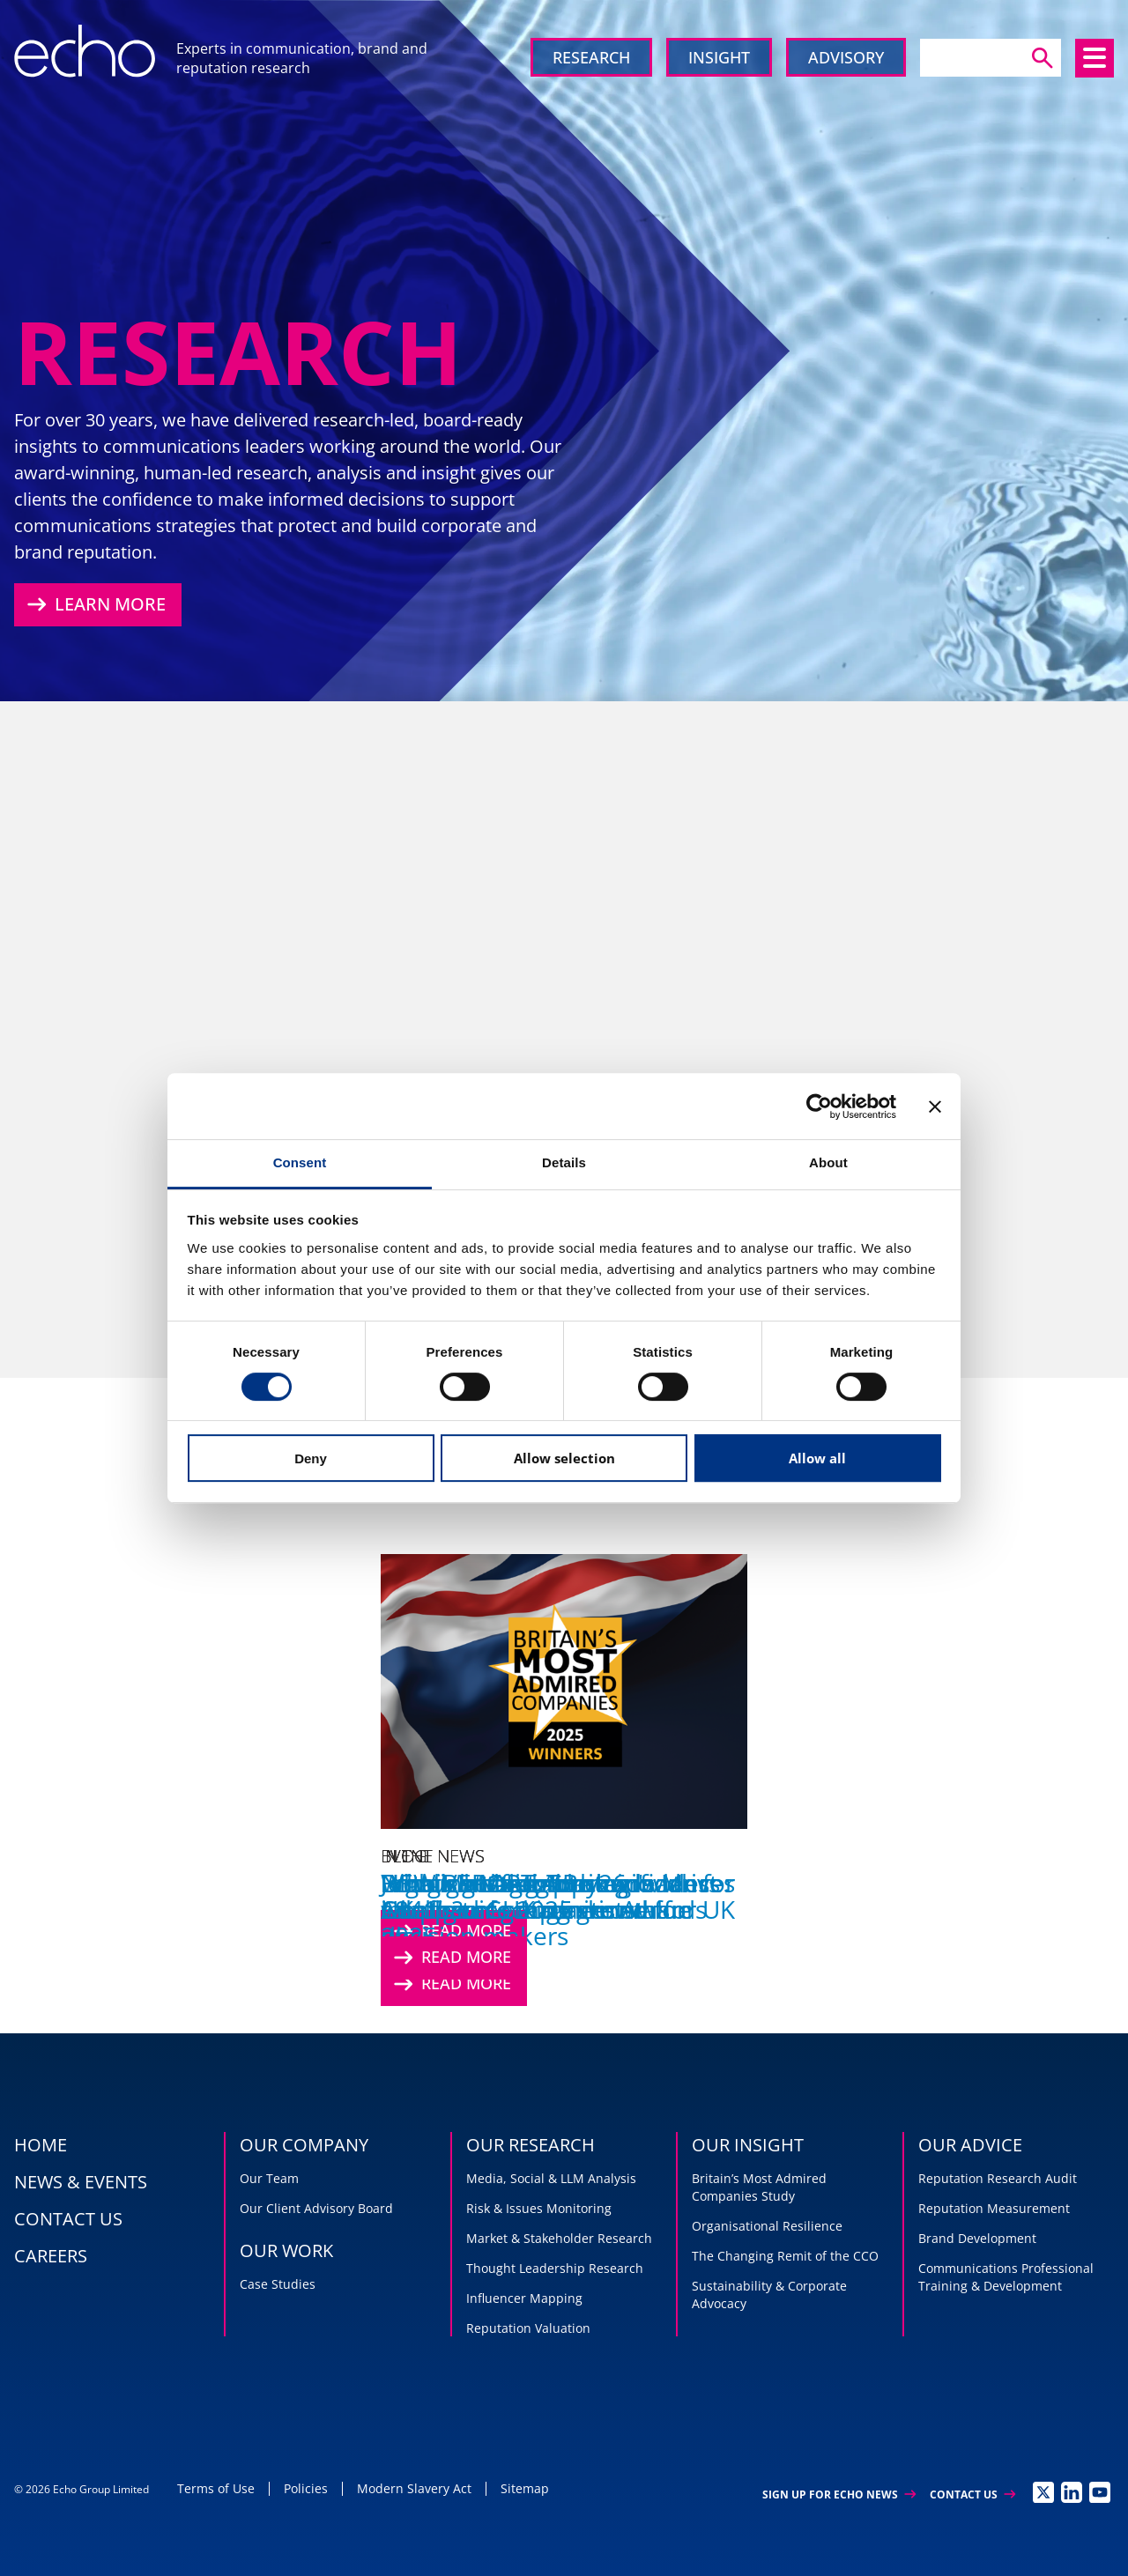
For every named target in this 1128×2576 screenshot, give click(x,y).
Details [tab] (564, 1162)
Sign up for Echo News (839, 2494)
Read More (450, 1957)
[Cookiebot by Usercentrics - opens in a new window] (819, 1106)
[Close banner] (935, 1106)
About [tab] (828, 1162)
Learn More (94, 604)
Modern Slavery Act (414, 2488)
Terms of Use (216, 2488)
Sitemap (525, 2488)
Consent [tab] (300, 1162)
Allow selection (564, 1458)
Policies (306, 2488)
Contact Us (972, 2494)
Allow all (817, 1458)
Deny (310, 1458)
